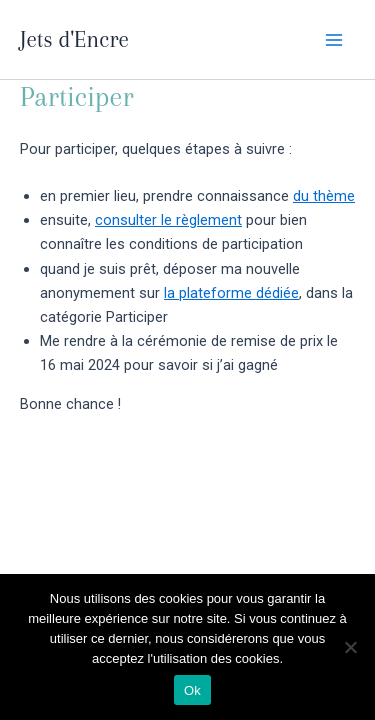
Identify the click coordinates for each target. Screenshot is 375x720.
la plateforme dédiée (231, 293)
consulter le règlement (168, 220)
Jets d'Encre (74, 39)
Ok (192, 690)
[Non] (350, 647)
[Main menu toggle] (334, 40)
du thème (324, 196)
